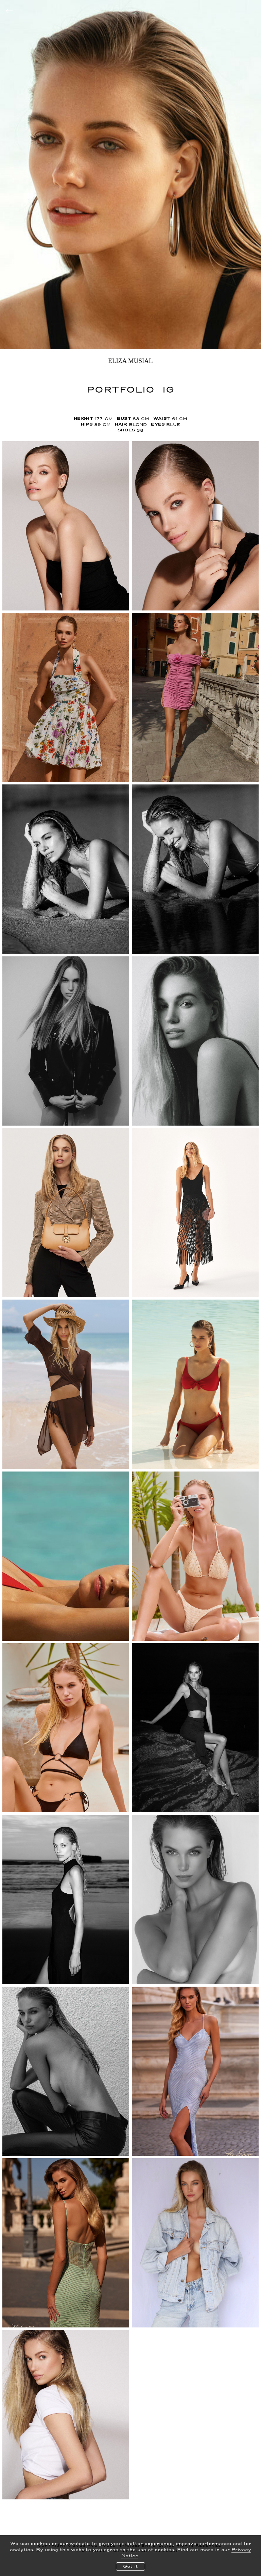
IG (168, 389)
